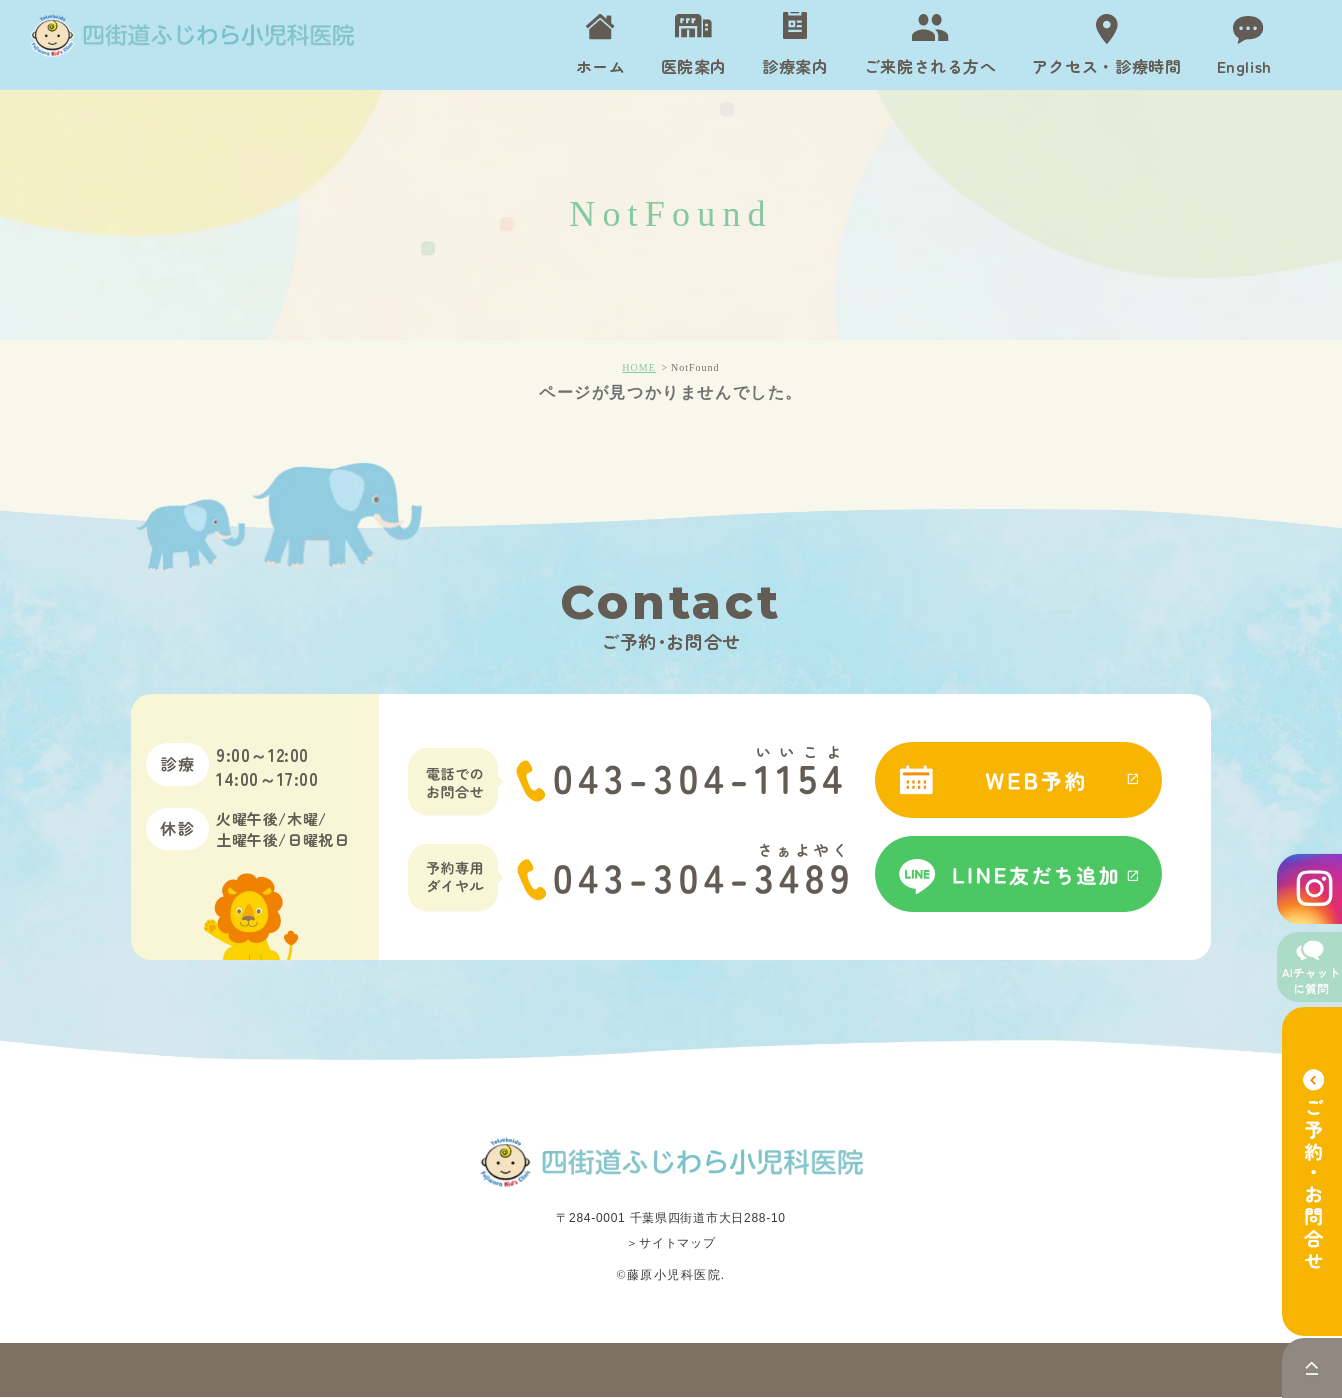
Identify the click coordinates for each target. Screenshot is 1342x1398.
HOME (638, 367)
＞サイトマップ (670, 1244)
